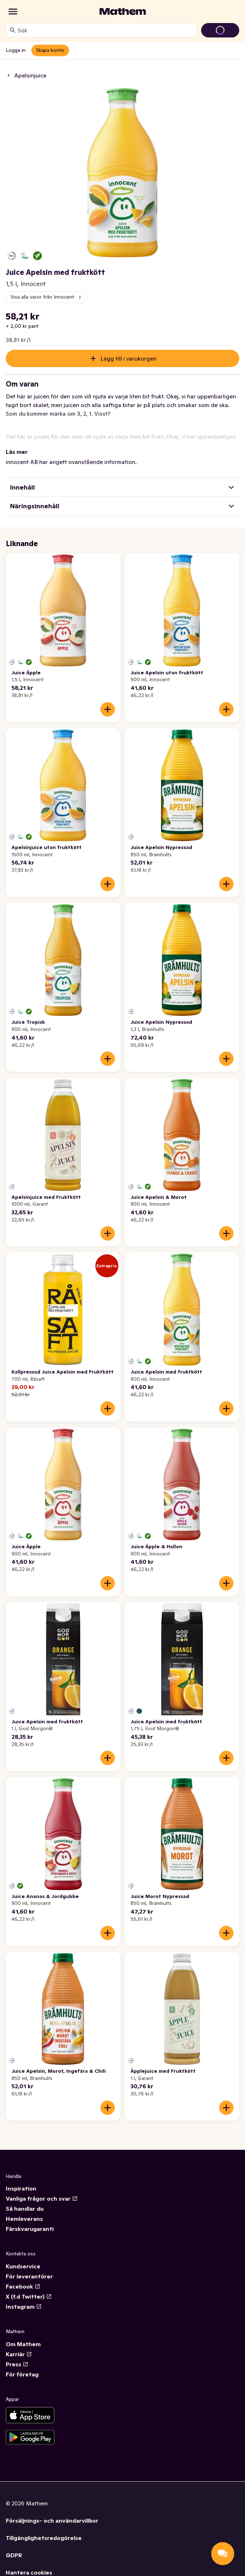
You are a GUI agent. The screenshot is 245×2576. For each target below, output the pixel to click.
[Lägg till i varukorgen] (107, 709)
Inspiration (21, 2188)
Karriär (19, 2354)
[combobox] (106, 30)
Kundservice (23, 2266)
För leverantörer (29, 2276)
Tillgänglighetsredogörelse (44, 2537)
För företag (22, 2374)
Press (17, 2364)
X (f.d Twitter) (29, 2296)
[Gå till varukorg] (220, 30)
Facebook (23, 2286)
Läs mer (17, 452)
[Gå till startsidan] (122, 11)
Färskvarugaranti (30, 2228)
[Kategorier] (13, 11)
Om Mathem (23, 2344)
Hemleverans (24, 2218)
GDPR (14, 2555)
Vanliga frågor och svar (42, 2198)
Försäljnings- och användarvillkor (52, 2520)
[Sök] (12, 30)
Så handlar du (25, 2208)
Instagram (24, 2306)
